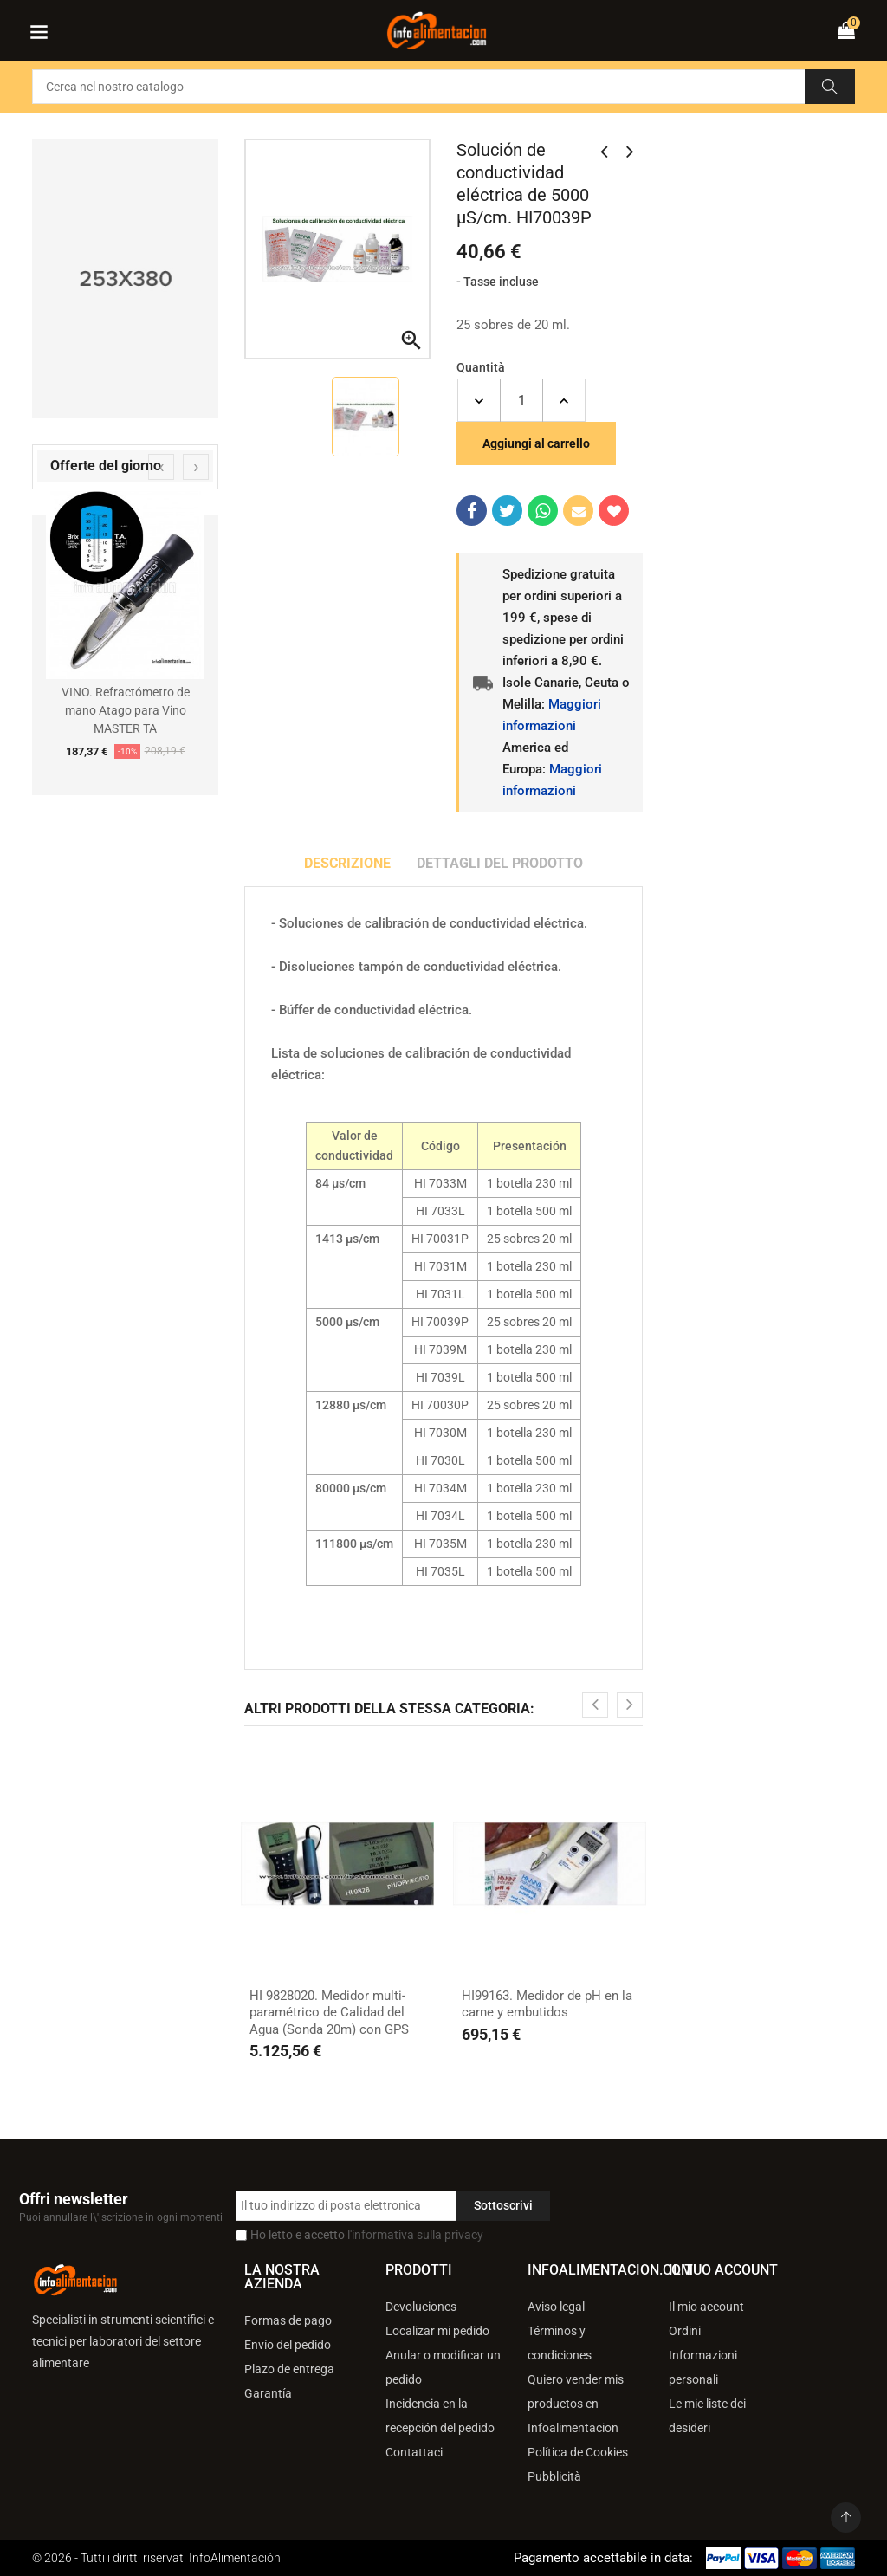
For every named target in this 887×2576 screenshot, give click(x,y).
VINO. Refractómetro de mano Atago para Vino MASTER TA (126, 710)
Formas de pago (288, 2320)
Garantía (268, 2393)
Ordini (685, 2331)
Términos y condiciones (560, 2343)
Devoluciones (420, 2307)
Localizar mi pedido (437, 2331)
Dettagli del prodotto (500, 863)
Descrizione (347, 863)
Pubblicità (554, 2476)
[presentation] (161, 467)
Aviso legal (556, 2307)
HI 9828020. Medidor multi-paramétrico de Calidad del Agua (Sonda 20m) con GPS (329, 2012)
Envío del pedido (287, 2345)
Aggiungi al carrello (536, 443)
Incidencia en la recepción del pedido (440, 2416)
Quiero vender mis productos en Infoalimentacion (576, 2403)
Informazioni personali (703, 2367)
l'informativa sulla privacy (415, 2235)
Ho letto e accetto (366, 2235)
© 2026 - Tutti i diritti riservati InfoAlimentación (156, 2558)
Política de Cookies (578, 2452)
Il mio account (706, 2307)
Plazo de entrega (289, 2369)
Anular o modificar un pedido (443, 2367)
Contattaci (414, 2452)
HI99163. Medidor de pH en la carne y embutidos (547, 2004)
